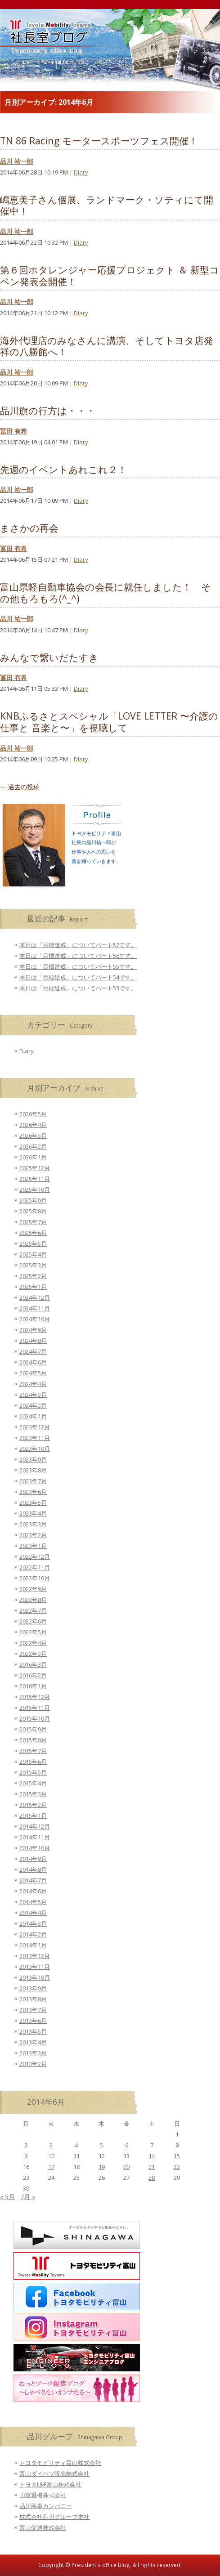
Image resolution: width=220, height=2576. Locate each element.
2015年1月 (33, 1815)
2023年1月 (33, 1546)
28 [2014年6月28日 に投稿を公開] (151, 2178)
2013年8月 (33, 1999)
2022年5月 (33, 1632)
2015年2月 (33, 1805)
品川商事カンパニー (45, 2506)
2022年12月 (34, 1556)
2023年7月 (33, 1481)
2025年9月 (33, 1200)
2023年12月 (34, 1427)
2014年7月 (33, 1880)
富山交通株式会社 (42, 2527)
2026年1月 (33, 1157)
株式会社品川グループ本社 (54, 2517)
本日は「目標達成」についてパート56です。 (78, 956)
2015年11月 (34, 1708)
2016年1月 (33, 1686)
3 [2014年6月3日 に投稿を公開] (51, 2145)
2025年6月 (33, 1233)
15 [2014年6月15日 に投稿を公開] (177, 2156)
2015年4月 (33, 1783)
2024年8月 (33, 1341)
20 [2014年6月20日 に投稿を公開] (126, 2167)
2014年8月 (33, 1869)
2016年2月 (33, 1675)
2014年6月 (33, 1891)
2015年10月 (34, 1718)
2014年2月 (33, 1934)
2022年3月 (33, 1654)
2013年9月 (33, 1988)
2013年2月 (33, 2064)
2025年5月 (33, 1243)
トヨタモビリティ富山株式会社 (60, 2463)
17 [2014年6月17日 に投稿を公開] (51, 2167)
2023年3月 (33, 1524)
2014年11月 (34, 1837)
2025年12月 (34, 1168)
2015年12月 (34, 1697)
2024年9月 (33, 1330)
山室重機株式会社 (42, 2495)
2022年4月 (33, 1643)
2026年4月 (33, 1125)
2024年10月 (34, 1319)
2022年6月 (33, 1621)
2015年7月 (33, 1751)
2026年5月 (33, 1114)
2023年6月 (33, 1492)
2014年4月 (33, 1913)
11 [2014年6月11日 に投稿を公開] (76, 2156)
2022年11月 (34, 1567)
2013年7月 (33, 2010)
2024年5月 (33, 1373)
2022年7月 (33, 1610)
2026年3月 (33, 1135)
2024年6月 (33, 1362)
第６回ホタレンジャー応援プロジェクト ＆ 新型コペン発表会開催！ (109, 275)
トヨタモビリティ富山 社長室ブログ (40, 49)
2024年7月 (33, 1351)
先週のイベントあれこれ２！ (63, 469)
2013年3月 (33, 2053)
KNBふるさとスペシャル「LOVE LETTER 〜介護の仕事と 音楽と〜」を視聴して (109, 721)
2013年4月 (33, 2042)
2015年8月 (33, 1740)
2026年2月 (33, 1146)
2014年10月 (34, 1848)
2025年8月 (33, 1211)
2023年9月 (33, 1459)
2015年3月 (33, 1794)
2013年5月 (33, 2031)
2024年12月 (34, 1297)
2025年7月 (33, 1222)
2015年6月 (33, 1762)
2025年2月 (33, 1276)
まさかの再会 (29, 527)
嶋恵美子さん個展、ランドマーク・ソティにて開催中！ (106, 205)
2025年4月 (33, 1254)
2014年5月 (33, 1902)
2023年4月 (33, 1513)
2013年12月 (34, 1956)
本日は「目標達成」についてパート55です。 (78, 966)
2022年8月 (33, 1600)
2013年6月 (33, 2021)
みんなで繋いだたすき (49, 657)
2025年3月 (33, 1265)
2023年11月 (34, 1438)
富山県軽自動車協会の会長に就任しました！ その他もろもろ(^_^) (105, 592)
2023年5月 (33, 1502)
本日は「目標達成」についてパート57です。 (78, 945)
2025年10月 (34, 1189)
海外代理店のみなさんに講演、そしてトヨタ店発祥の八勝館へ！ (106, 346)
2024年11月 (34, 1308)
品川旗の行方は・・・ (47, 410)
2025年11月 (34, 1179)
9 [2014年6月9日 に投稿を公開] (25, 2156)
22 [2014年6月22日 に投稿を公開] (177, 2167)
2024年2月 (33, 1405)
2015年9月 (33, 1729)
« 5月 (7, 2196)
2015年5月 (33, 1772)
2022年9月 (33, 1589)
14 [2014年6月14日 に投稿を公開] (151, 2156)
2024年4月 (33, 1384)
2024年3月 (33, 1395)
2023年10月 (34, 1449)
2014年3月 (33, 1923)
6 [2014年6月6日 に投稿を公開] (126, 2145)
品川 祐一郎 (16, 161)
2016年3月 (33, 1664)
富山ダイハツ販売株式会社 (54, 2473)
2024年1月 (33, 1416)
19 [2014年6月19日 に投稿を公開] (102, 2167)
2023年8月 (33, 1470)
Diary (81, 172)
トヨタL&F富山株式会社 (50, 2484)
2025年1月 (33, 1287)
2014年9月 (33, 1859)
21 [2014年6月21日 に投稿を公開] (151, 2167)
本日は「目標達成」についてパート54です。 (78, 977)
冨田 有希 (13, 431)
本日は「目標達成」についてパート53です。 (78, 988)
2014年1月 (33, 1945)
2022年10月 (34, 1578)
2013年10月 (34, 1977)
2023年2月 (33, 1535)
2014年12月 (34, 1826)
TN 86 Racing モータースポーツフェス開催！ (99, 140)
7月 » (27, 2196)
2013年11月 (34, 1967)
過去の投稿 (20, 787)
